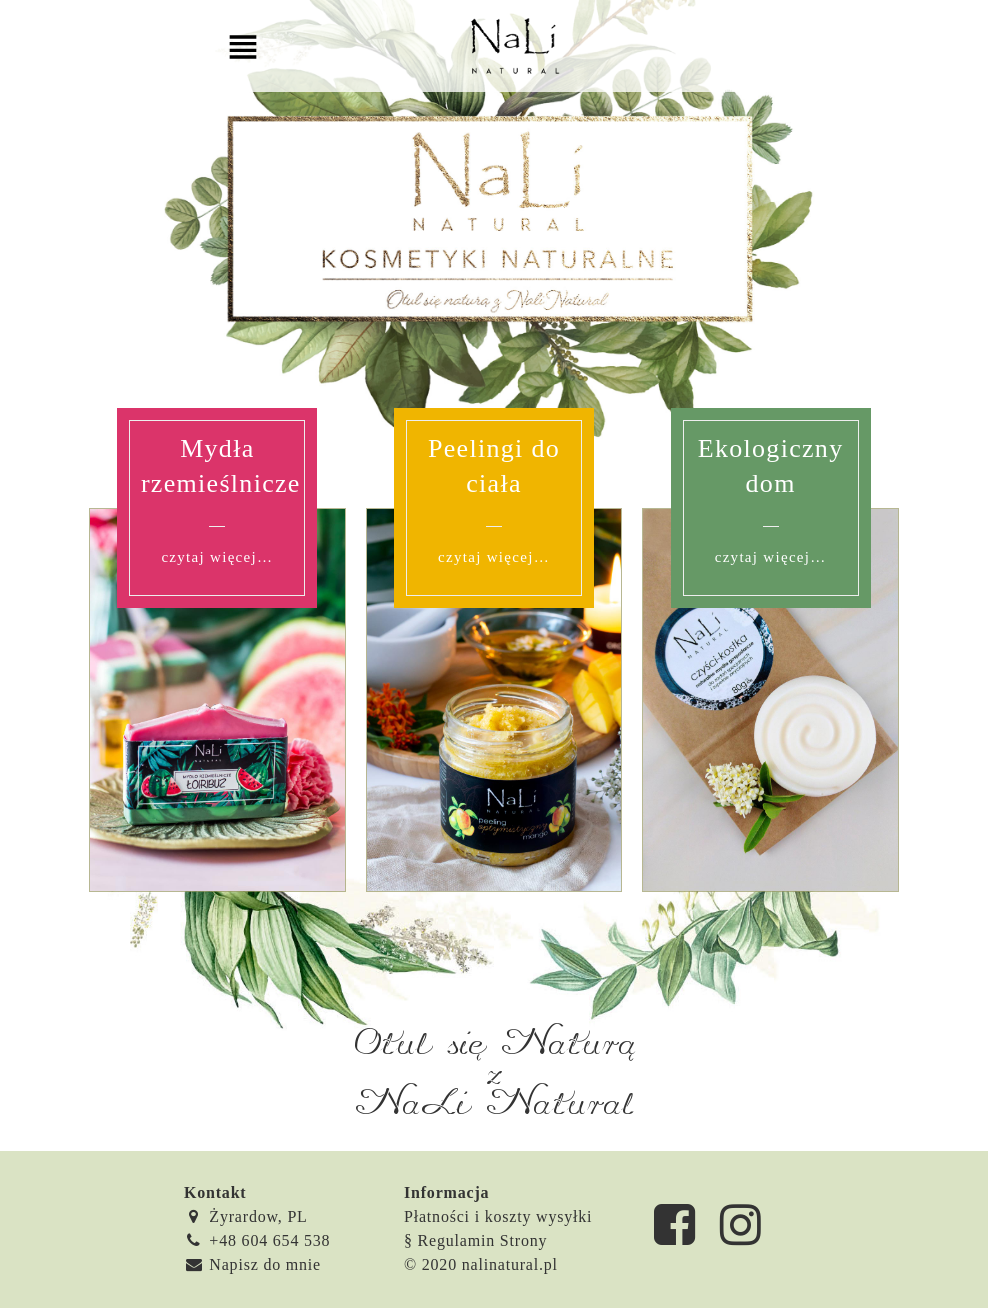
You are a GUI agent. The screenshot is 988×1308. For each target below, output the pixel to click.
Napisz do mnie (252, 1264)
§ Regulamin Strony (475, 1240)
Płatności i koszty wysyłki (498, 1216)
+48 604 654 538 (257, 1240)
